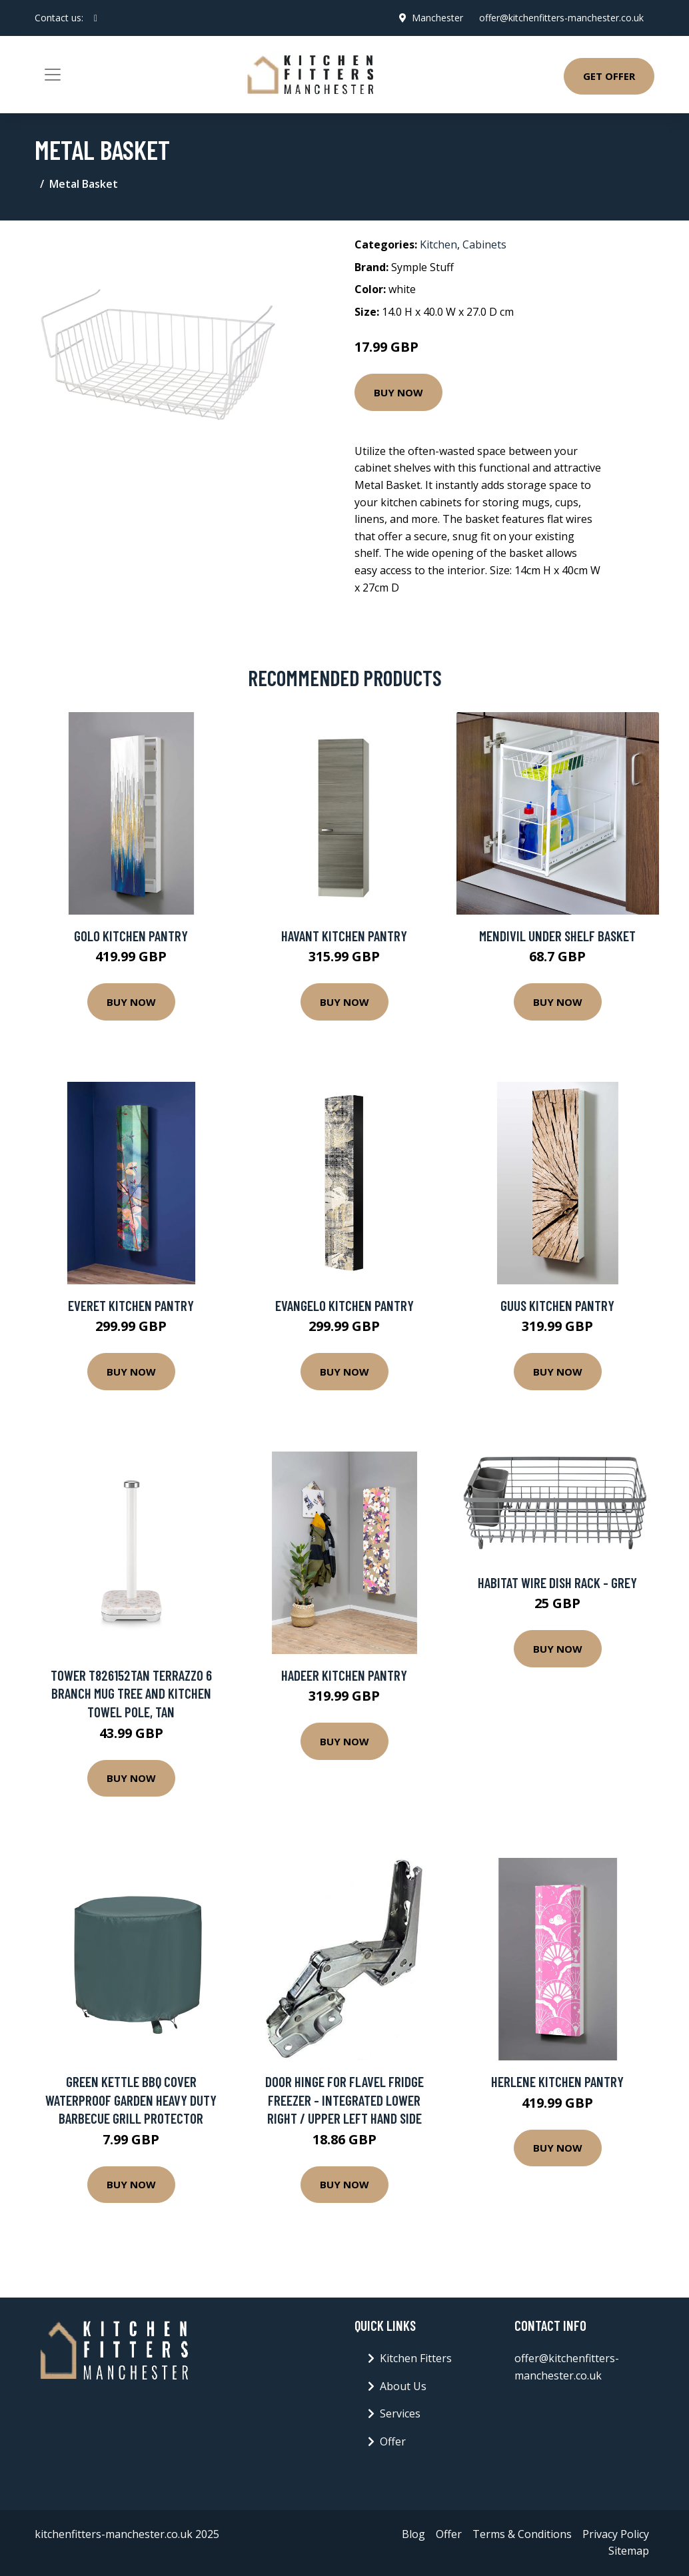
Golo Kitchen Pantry (131, 935)
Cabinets (484, 244)
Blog (413, 2534)
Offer (393, 2441)
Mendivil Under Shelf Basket (557, 935)
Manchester (437, 17)
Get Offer (609, 76)
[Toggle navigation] (53, 74)
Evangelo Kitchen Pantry (344, 1305)
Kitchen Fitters (416, 2358)
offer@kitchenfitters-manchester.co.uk (561, 17)
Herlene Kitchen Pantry (557, 2081)
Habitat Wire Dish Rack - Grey (557, 1582)
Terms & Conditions (522, 2534)
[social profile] (96, 18)
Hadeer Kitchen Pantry (344, 1675)
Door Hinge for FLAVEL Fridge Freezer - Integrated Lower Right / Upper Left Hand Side (344, 2099)
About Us (403, 2386)
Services (400, 2413)
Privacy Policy (615, 2534)
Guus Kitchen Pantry (557, 1305)
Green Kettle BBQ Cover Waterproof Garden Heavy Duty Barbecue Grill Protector (131, 2099)
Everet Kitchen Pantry (131, 1305)
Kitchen (438, 244)
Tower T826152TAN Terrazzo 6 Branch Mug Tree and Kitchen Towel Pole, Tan (131, 1693)
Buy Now (398, 392)
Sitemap (628, 2550)
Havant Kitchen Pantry (344, 935)
